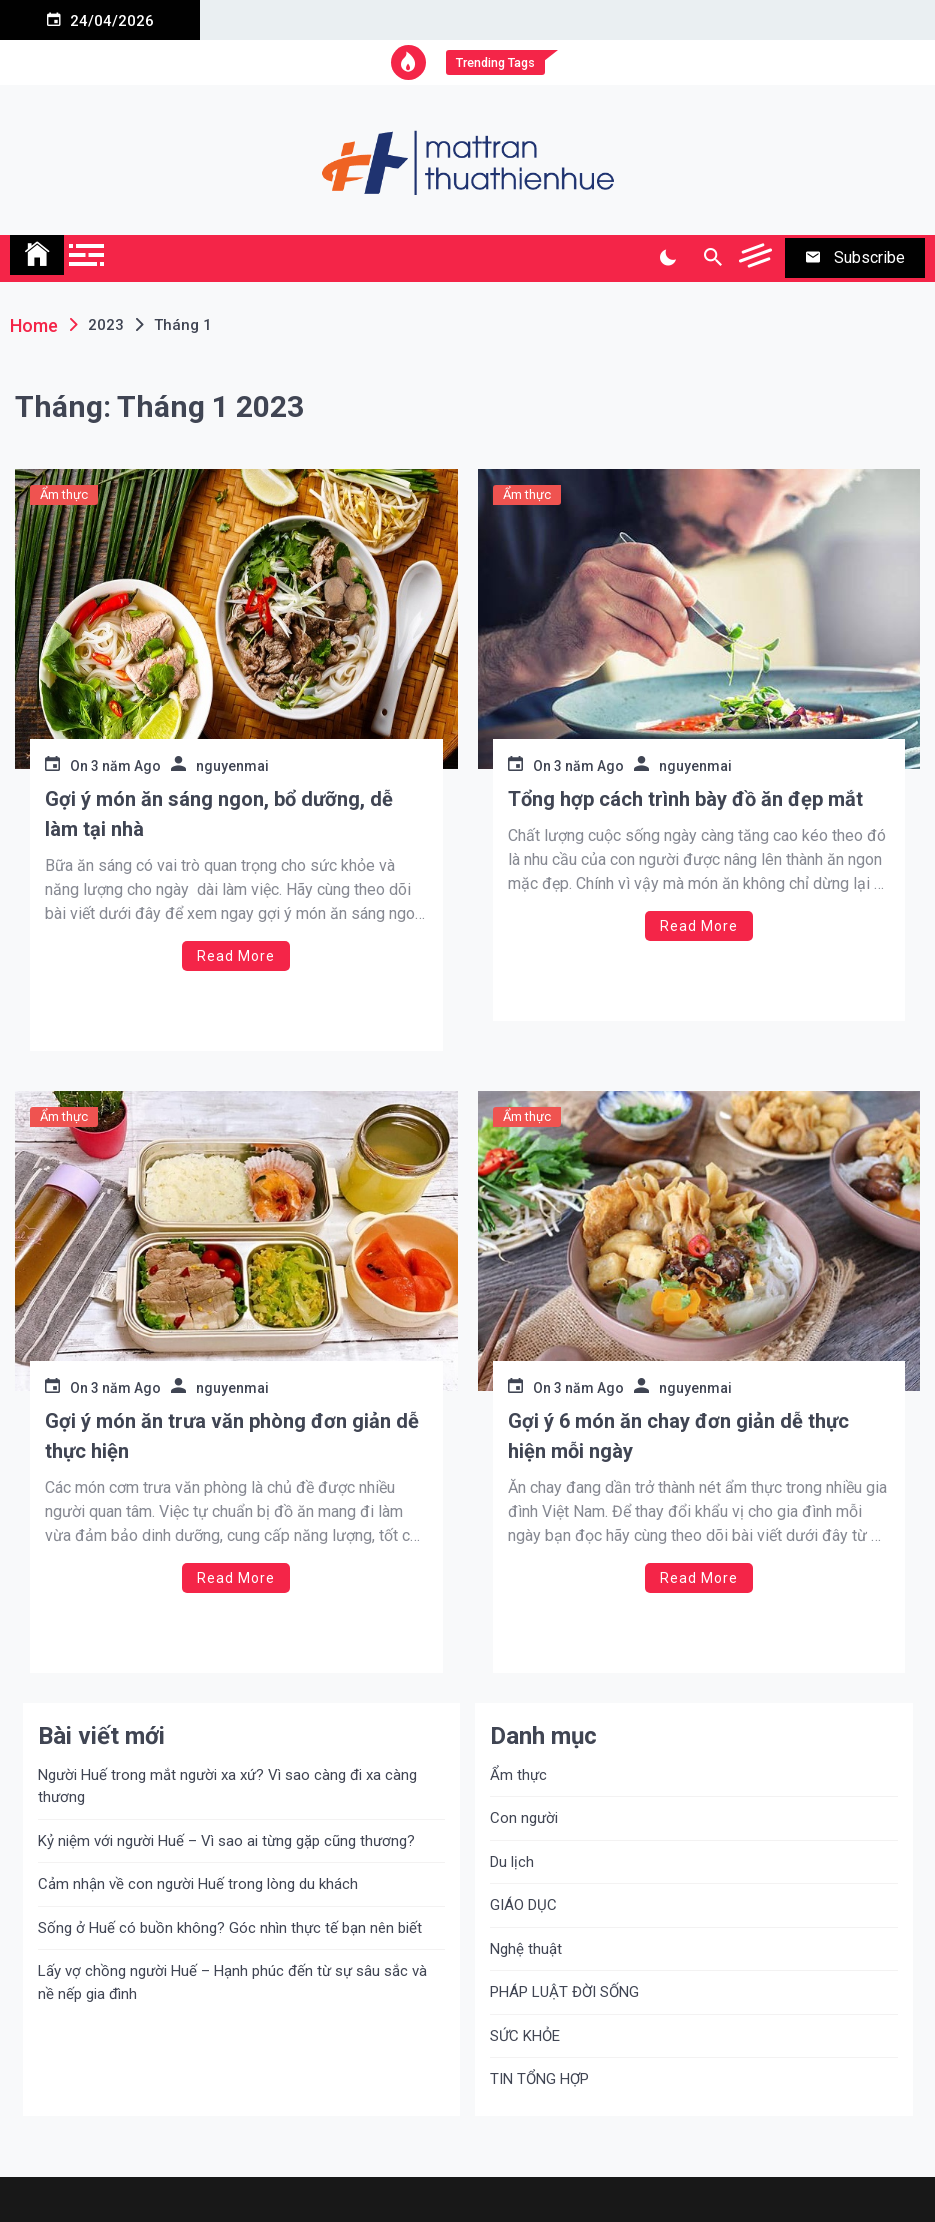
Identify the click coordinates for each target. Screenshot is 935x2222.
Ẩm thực (64, 494)
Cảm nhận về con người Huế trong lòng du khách (198, 1884)
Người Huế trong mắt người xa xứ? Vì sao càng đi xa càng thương (227, 1786)
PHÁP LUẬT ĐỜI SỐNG (564, 1992)
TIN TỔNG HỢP (539, 2079)
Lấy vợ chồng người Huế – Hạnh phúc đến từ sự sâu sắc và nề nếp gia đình (232, 1982)
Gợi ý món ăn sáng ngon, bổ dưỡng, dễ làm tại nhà (219, 814)
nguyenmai (232, 766)
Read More (236, 956)
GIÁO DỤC (523, 1905)
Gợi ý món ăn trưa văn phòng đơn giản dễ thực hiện (232, 1436)
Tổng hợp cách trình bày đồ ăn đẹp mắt (685, 799)
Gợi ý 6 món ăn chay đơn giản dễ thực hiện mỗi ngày (678, 1436)
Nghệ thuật (526, 1949)
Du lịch (512, 1862)
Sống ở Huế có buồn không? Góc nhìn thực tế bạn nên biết (230, 1928)
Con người (524, 1818)
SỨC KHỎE (525, 2036)
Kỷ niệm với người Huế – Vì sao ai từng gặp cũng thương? (226, 1841)
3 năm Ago (126, 766)
